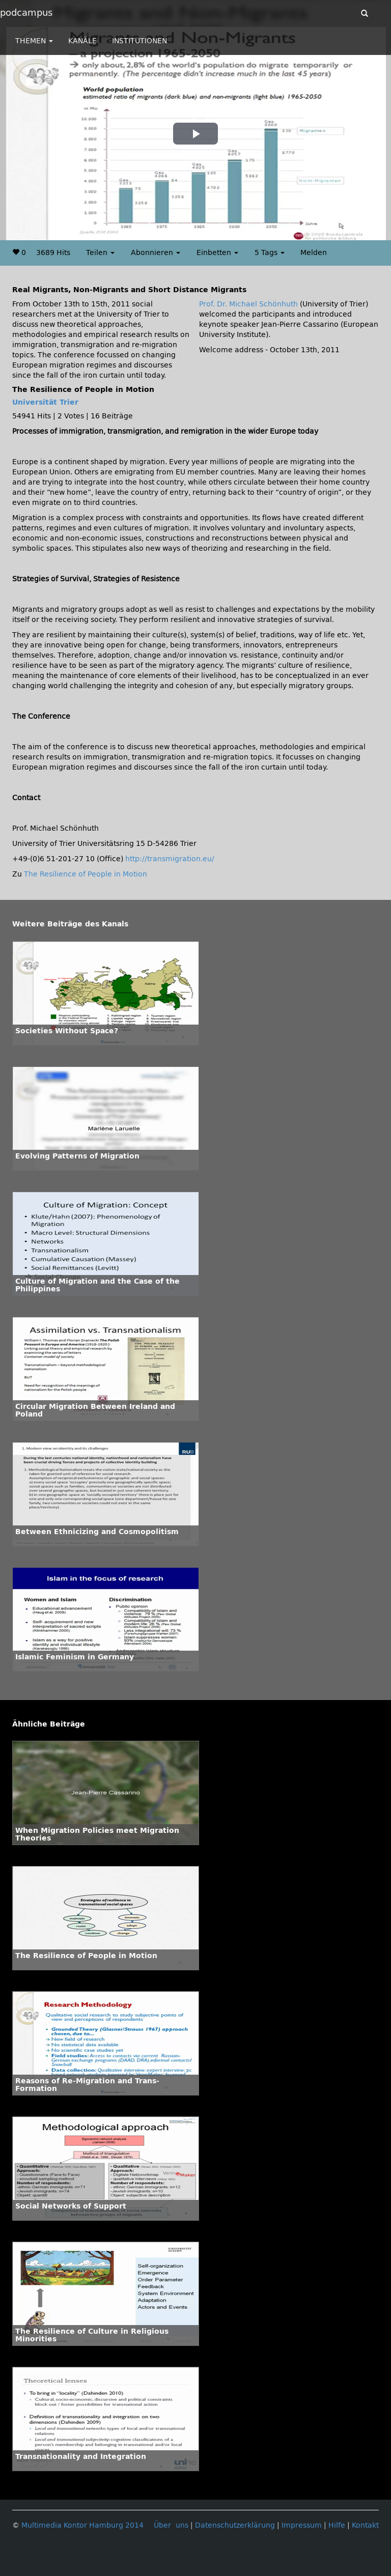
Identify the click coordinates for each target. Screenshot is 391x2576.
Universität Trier (45, 402)
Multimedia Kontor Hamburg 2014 (82, 2525)
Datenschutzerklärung (235, 2525)
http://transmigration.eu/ (169, 859)
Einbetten (217, 252)
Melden (313, 252)
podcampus (26, 12)
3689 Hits (53, 252)
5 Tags (270, 252)
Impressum (302, 2525)
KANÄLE (82, 41)
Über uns (171, 2525)
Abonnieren (155, 252)
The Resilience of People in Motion (85, 874)
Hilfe (336, 2525)
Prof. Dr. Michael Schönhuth (248, 304)
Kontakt (365, 2525)
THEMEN (34, 41)
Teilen (100, 252)
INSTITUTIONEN (139, 41)
